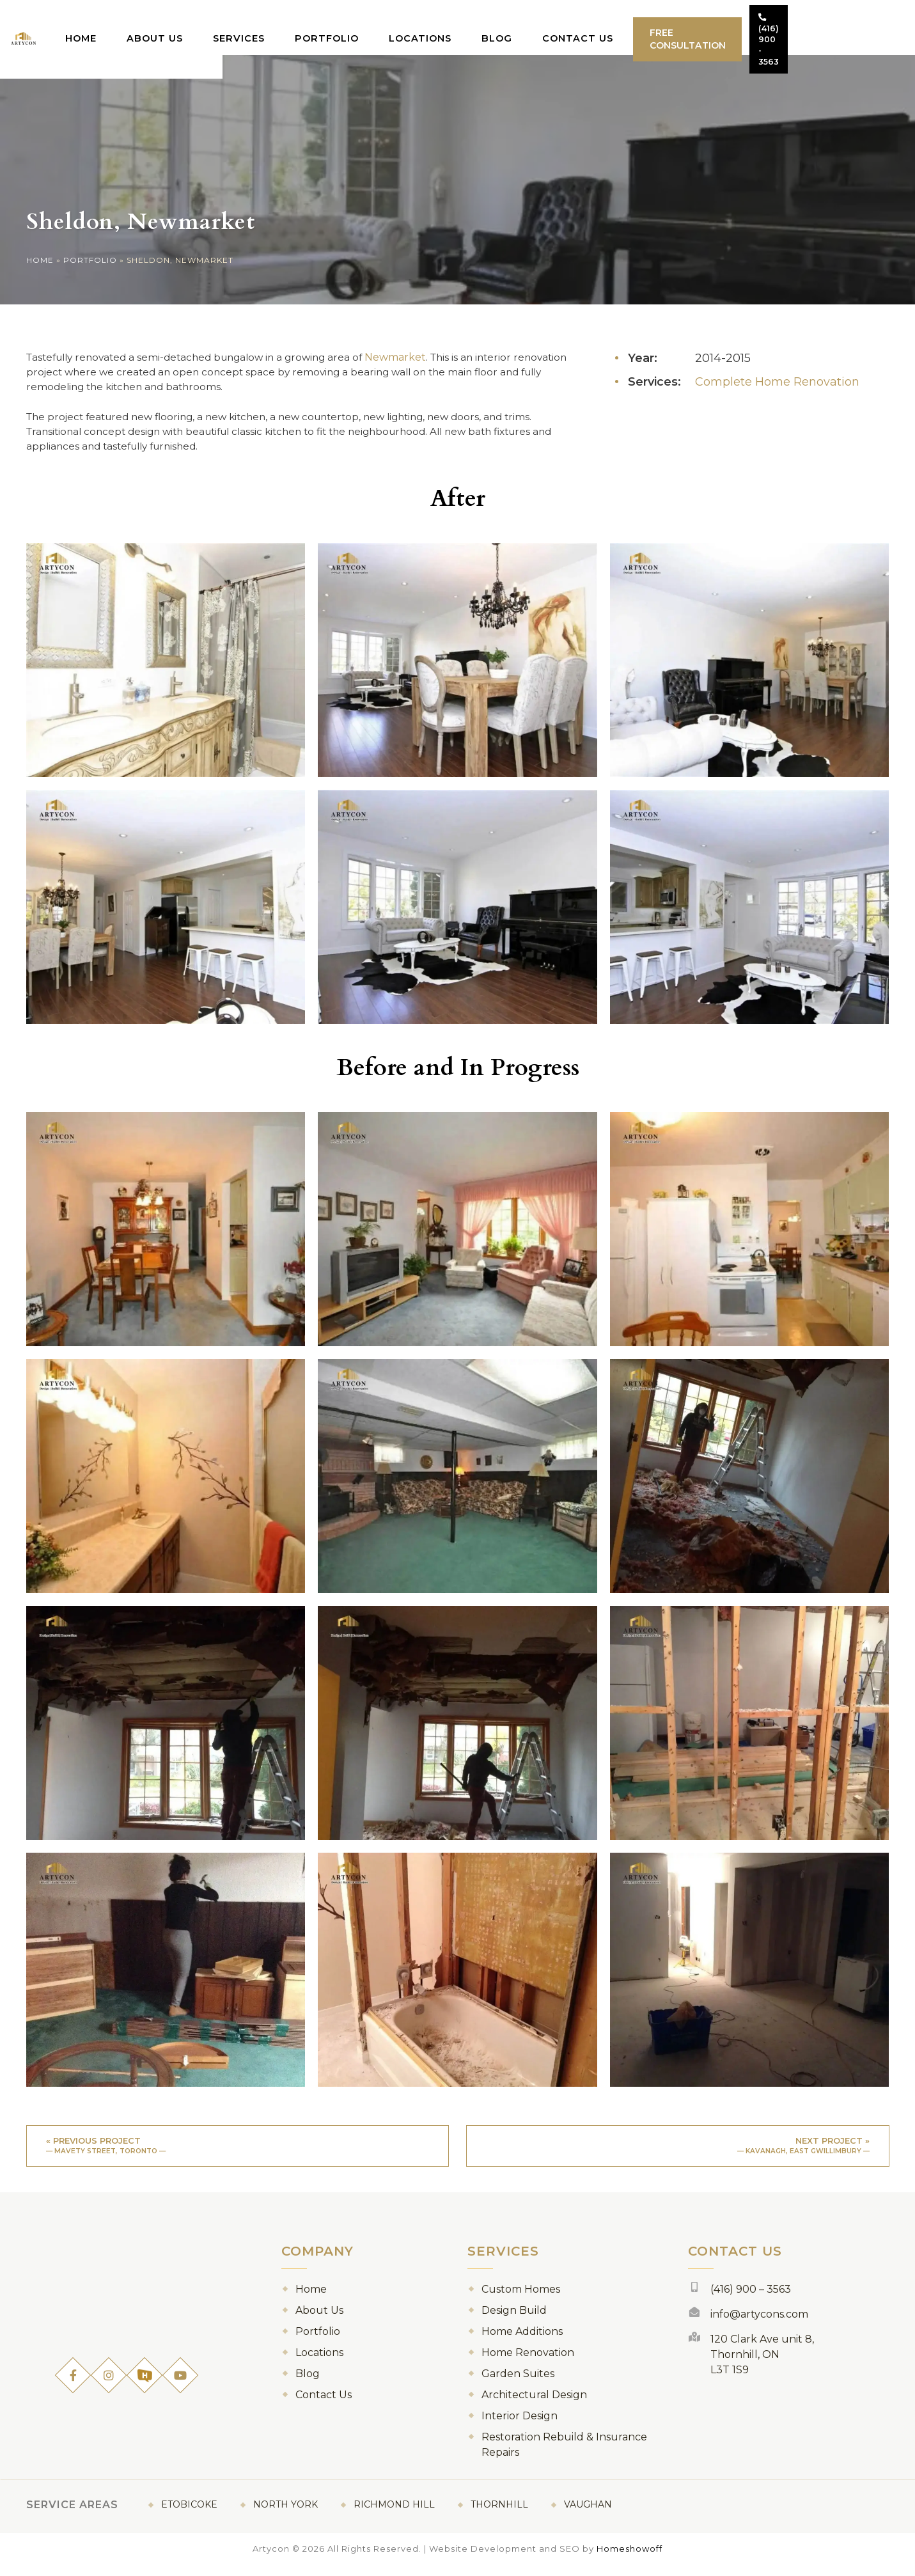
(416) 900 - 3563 (843, 27)
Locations (471, 26)
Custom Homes (520, 2300)
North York (285, 2515)
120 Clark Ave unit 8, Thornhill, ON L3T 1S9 (762, 2365)
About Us (225, 26)
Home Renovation (527, 2363)
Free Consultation (728, 27)
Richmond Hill (394, 2515)
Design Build (514, 2321)
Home (156, 26)
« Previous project (238, 2154)
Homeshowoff (629, 2559)
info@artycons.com (759, 2325)
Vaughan (588, 2515)
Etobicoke (189, 2515)
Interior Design (519, 2427)
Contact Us (617, 26)
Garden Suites (517, 2384)
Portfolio (384, 26)
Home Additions (522, 2342)
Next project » (678, 2154)
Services (302, 26)
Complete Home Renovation (777, 382)
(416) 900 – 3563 (750, 2300)
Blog (542, 26)
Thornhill (499, 2515)
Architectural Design (534, 2405)
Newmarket (413, 357)
